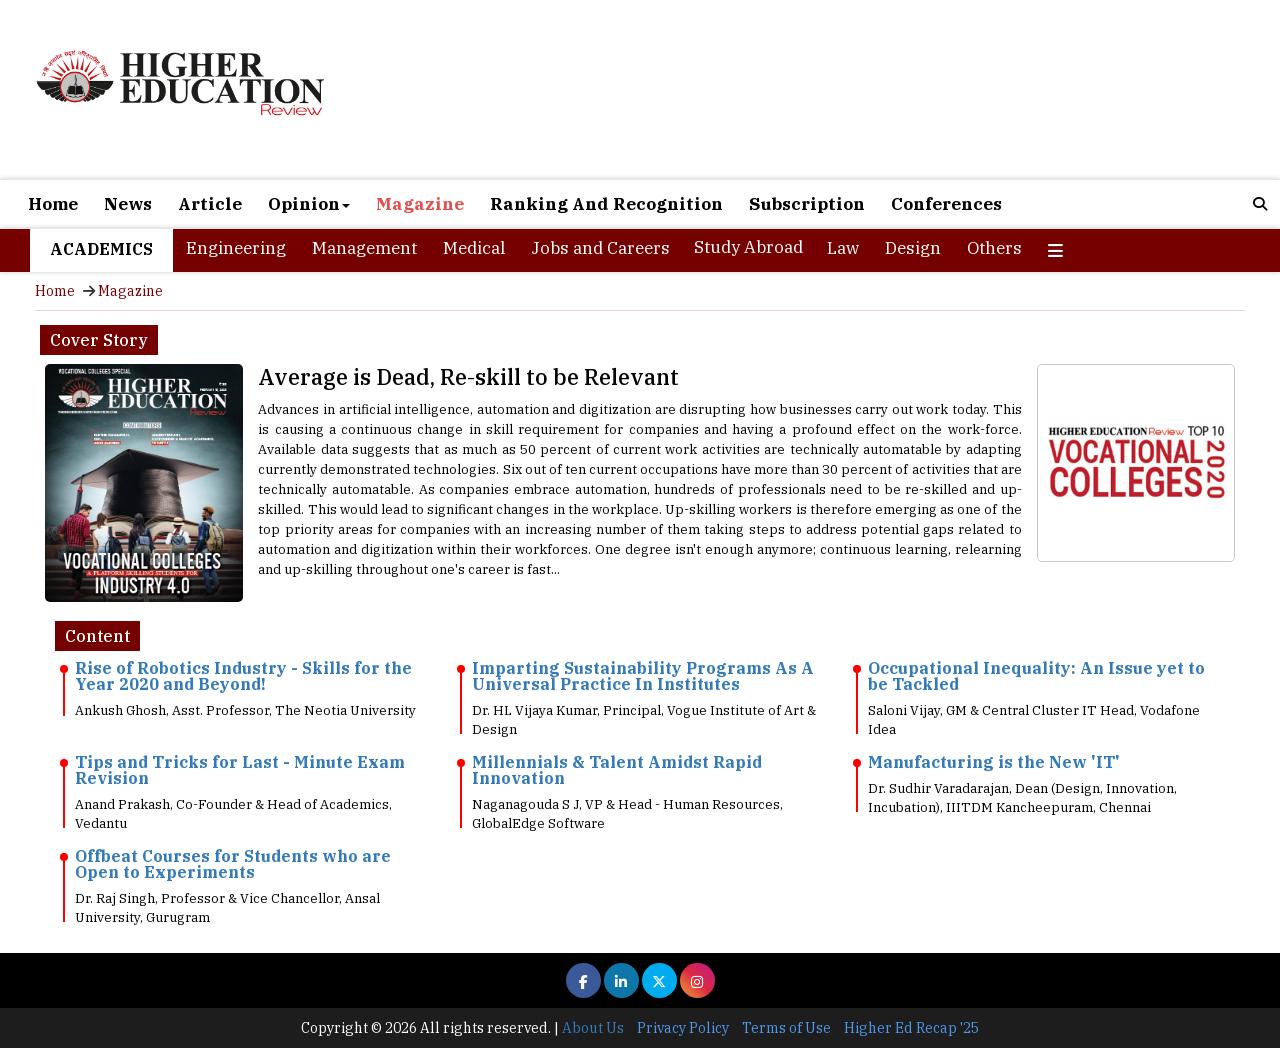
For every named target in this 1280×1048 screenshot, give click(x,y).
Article (210, 204)
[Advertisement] (843, 92)
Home (53, 204)
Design (913, 248)
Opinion (309, 204)
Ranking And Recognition (606, 204)
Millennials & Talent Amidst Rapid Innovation (617, 770)
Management (364, 248)
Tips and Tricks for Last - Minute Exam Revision (240, 770)
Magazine (420, 204)
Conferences (946, 204)
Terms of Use (786, 1028)
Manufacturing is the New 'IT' (994, 762)
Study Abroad (748, 247)
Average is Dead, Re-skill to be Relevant (468, 376)
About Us (593, 1028)
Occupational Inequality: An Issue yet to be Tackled (1036, 676)
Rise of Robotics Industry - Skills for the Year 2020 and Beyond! (243, 676)
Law (843, 248)
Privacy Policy (683, 1028)
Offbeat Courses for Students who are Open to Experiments (233, 864)
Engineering (236, 248)
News (128, 204)
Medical (474, 248)
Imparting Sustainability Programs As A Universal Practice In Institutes (643, 676)
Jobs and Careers (600, 248)
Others (994, 248)
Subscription (807, 204)
